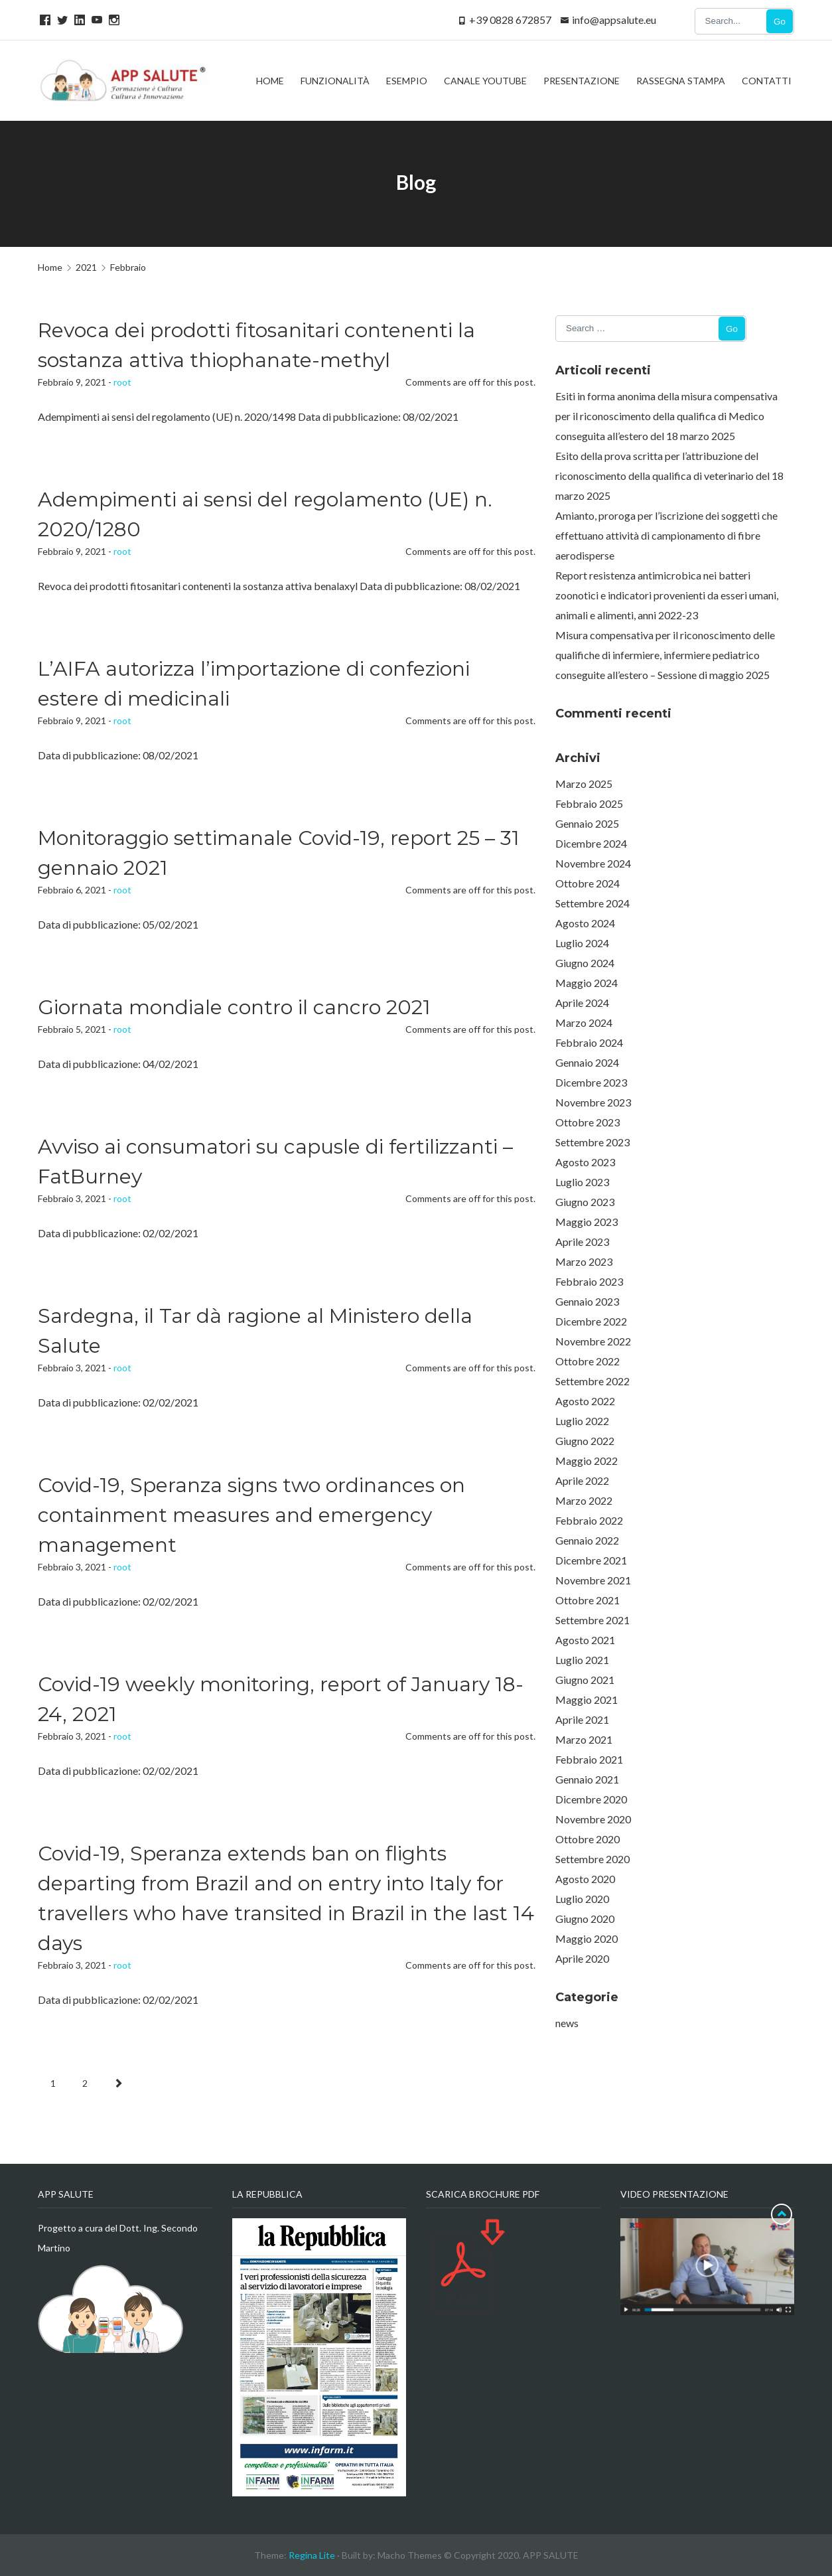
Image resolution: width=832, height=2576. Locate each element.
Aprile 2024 (582, 1002)
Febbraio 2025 (589, 803)
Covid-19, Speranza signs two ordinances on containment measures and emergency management (251, 1515)
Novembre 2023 (593, 1102)
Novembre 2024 (593, 863)
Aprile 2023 (582, 1241)
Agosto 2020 (585, 1878)
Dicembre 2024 (591, 843)
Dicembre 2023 (591, 1082)
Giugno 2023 (584, 1201)
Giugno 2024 (584, 962)
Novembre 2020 (593, 1819)
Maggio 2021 (586, 1699)
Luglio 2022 (582, 1420)
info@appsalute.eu (614, 19)
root (122, 382)
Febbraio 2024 (589, 1042)
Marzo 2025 (583, 783)
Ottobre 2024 (587, 883)
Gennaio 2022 (587, 1540)
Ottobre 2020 (587, 1839)
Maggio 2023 (586, 1221)
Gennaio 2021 (587, 1779)
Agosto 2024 (585, 923)
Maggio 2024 (586, 982)
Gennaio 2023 (587, 1301)
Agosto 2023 (585, 1162)
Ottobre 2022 (587, 1361)
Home (50, 267)
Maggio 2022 (586, 1460)
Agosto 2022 (585, 1401)
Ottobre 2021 (587, 1600)
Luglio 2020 (582, 1898)
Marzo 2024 (583, 1022)
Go (780, 22)
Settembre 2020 (592, 1859)
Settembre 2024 (592, 903)
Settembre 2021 (592, 1620)
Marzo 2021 (583, 1739)
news (567, 2022)
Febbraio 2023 (589, 1281)
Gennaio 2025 (587, 823)
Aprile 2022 (582, 1480)
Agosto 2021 (585, 1639)
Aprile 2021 (582, 1719)
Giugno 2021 (584, 1679)
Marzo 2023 (583, 1261)
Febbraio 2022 (589, 1520)
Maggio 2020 (586, 1938)
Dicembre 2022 (591, 1321)
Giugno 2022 (584, 1440)
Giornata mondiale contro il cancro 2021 (234, 1007)
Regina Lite (312, 2555)
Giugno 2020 (584, 1918)
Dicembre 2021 (591, 1560)
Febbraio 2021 (589, 1759)
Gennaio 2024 (587, 1062)
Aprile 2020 (582, 1958)
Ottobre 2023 (587, 1122)
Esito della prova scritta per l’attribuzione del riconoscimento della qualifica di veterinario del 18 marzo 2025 (669, 475)
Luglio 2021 (582, 1659)
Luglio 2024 (582, 943)
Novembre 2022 (593, 1341)
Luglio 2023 (582, 1181)
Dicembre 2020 (591, 1799)
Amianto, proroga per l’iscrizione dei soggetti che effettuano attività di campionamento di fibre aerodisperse (666, 535)
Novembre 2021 (593, 1580)
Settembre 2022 (592, 1381)
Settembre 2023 (592, 1142)
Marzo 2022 (583, 1500)
